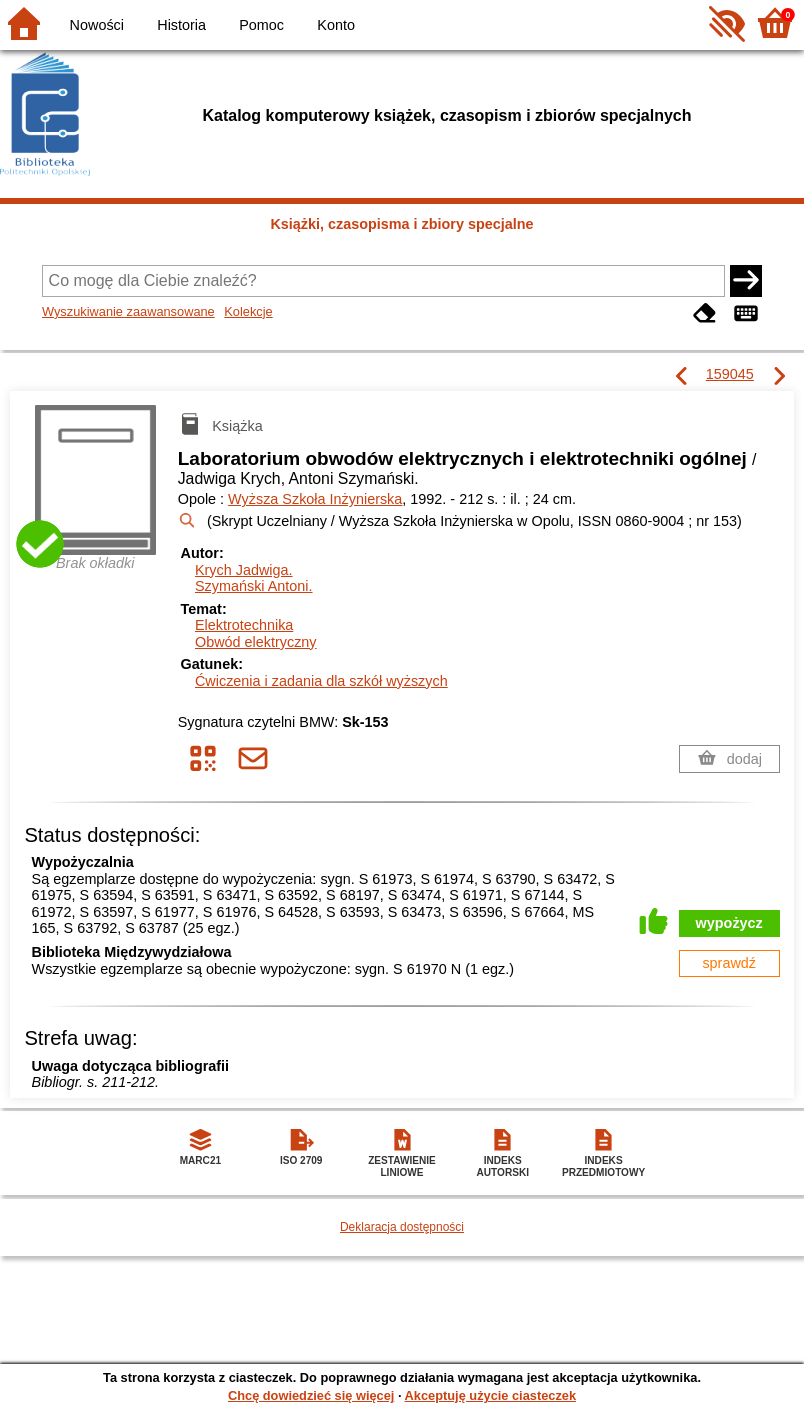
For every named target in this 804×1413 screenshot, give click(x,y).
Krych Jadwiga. (244, 570)
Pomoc (261, 25)
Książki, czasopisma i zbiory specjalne (401, 224)
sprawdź (729, 963)
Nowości (97, 25)
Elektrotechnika (244, 625)
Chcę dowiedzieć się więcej (311, 1395)
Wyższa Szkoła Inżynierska (315, 499)
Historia (181, 25)
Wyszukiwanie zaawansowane (128, 311)
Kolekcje (248, 311)
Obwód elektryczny (256, 642)
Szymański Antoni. (254, 586)
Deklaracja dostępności (402, 1227)
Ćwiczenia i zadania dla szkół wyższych (321, 681)
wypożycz (729, 923)
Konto (336, 25)
